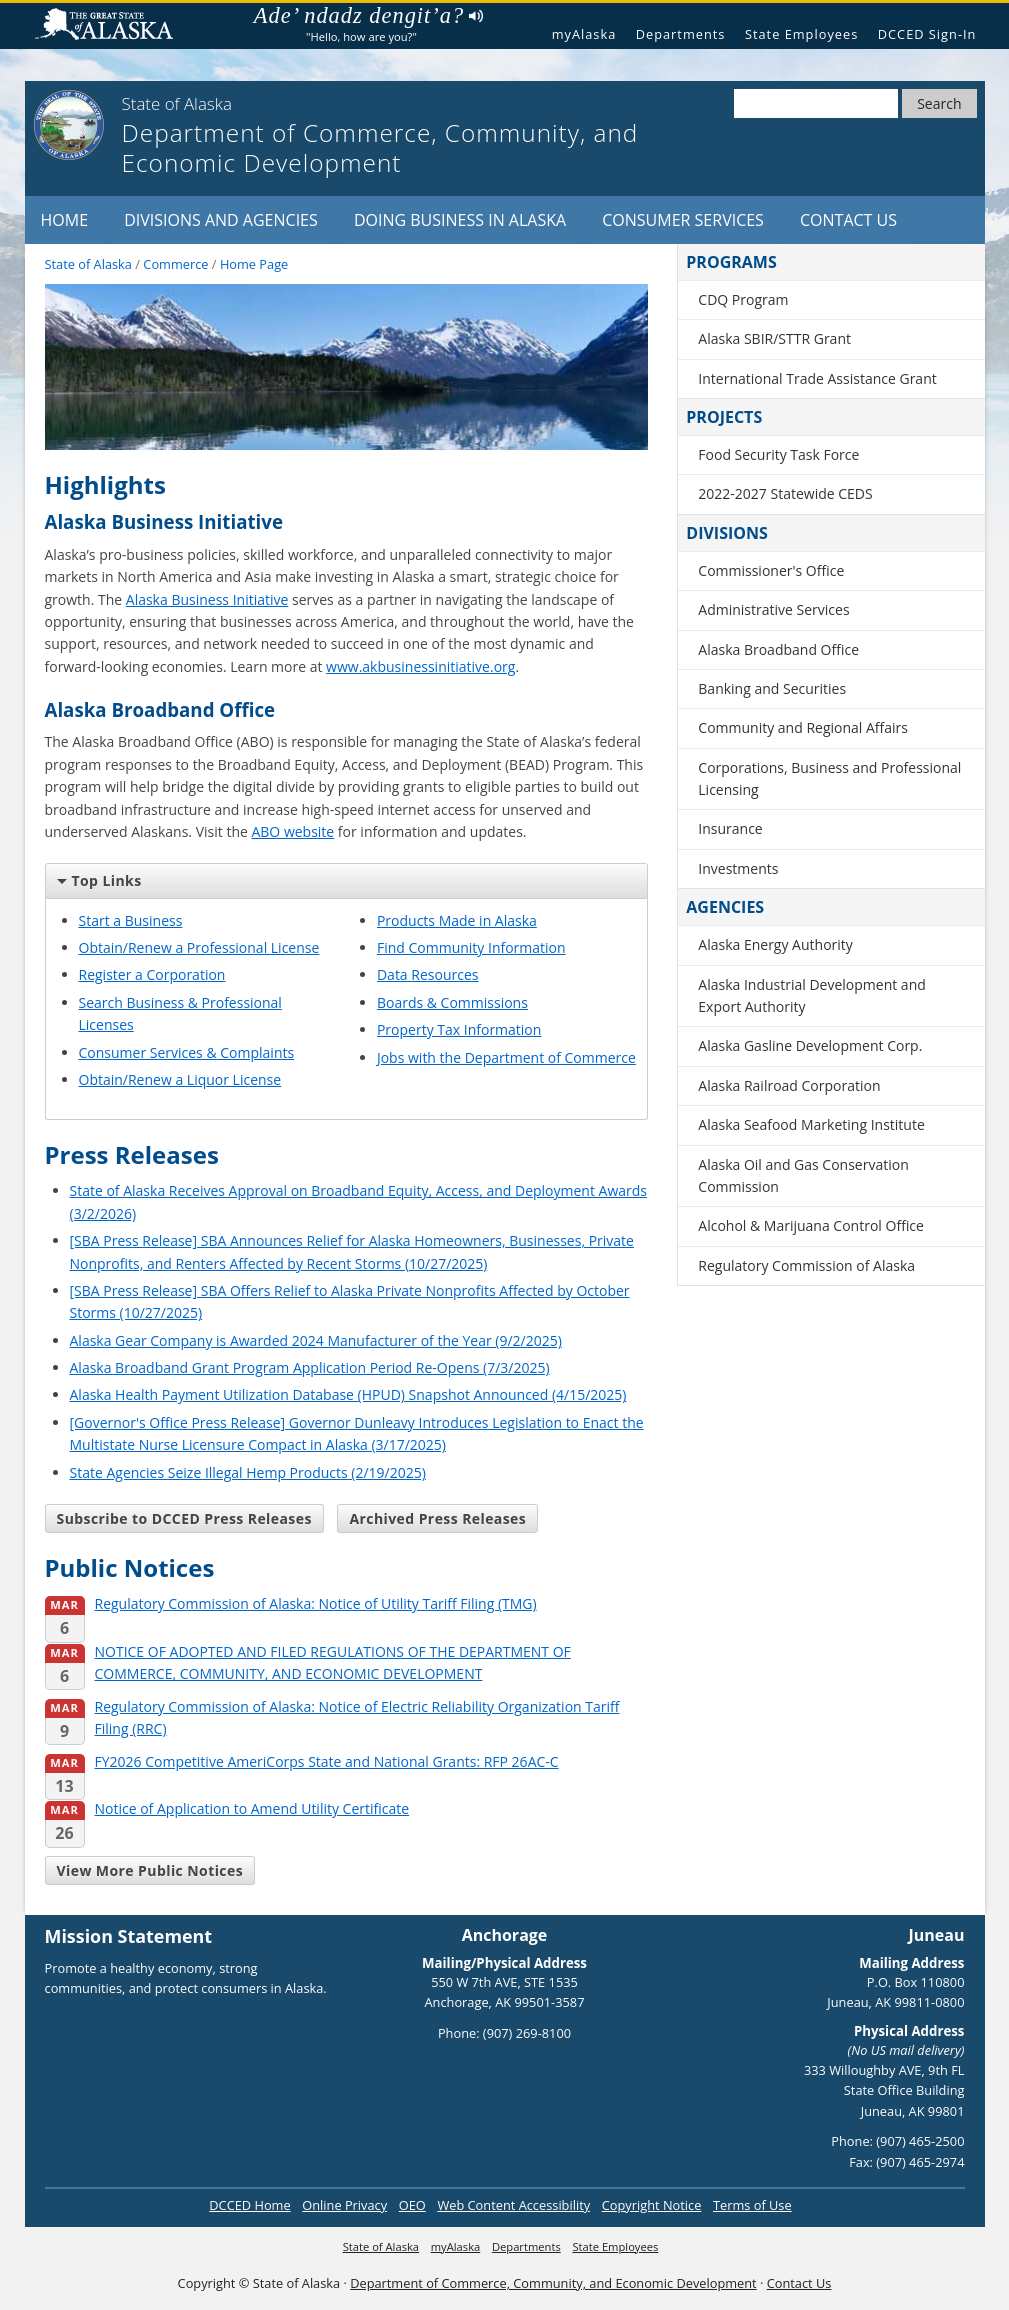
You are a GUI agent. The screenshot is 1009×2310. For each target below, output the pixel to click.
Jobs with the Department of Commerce (506, 1057)
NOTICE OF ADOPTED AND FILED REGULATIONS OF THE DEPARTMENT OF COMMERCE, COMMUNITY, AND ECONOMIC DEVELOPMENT (308, 1664)
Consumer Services (683, 220)
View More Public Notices (150, 1870)
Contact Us (848, 220)
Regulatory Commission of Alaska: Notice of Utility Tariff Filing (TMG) (291, 1604)
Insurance (730, 828)
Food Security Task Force (778, 454)
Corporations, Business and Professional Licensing (829, 778)
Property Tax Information (459, 1029)
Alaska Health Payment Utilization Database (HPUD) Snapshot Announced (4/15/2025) (348, 1394)
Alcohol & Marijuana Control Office (811, 1225)
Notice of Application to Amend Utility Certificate (227, 1809)
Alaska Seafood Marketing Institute (811, 1124)
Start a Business (131, 920)
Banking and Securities (772, 688)
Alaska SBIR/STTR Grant (774, 338)
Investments (738, 868)
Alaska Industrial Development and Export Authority (812, 995)
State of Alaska (112, 26)
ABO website (292, 831)
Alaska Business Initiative (207, 599)
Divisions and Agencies (221, 220)
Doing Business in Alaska (460, 220)
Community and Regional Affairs (803, 727)
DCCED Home (249, 2205)
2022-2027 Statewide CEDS (785, 493)
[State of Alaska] (69, 125)
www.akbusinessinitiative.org (420, 666)
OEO (412, 2205)
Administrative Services (773, 609)
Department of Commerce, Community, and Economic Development (553, 2283)
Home (65, 220)
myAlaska (584, 34)
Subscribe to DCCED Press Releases (184, 1518)
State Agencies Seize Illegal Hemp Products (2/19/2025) (248, 1472)
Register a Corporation (152, 974)
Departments (681, 34)
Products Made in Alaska (457, 920)
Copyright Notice (652, 2205)
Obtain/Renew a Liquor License (180, 1079)
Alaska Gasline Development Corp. (810, 1045)
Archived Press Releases (437, 1518)
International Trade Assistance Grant (817, 378)
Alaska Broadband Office (778, 649)
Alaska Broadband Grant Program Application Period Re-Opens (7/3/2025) (310, 1367)
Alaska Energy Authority (775, 944)
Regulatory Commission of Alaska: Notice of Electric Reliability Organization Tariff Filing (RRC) (332, 1719)
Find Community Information (471, 947)
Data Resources (428, 974)
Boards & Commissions (452, 1002)
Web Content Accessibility (513, 2205)
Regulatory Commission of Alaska (806, 1265)
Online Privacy (344, 2205)
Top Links (99, 880)
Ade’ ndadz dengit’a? (368, 16)
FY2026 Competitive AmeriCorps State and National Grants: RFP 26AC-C (302, 1762)
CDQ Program (743, 299)
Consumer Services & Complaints (187, 1052)
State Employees (801, 34)
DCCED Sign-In (927, 34)
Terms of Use (752, 2205)
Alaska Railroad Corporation (789, 1085)
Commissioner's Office (771, 570)
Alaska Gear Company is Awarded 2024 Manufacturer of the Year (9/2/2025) (316, 1340)
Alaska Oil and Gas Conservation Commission (803, 1175)
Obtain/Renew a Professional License (199, 947)
